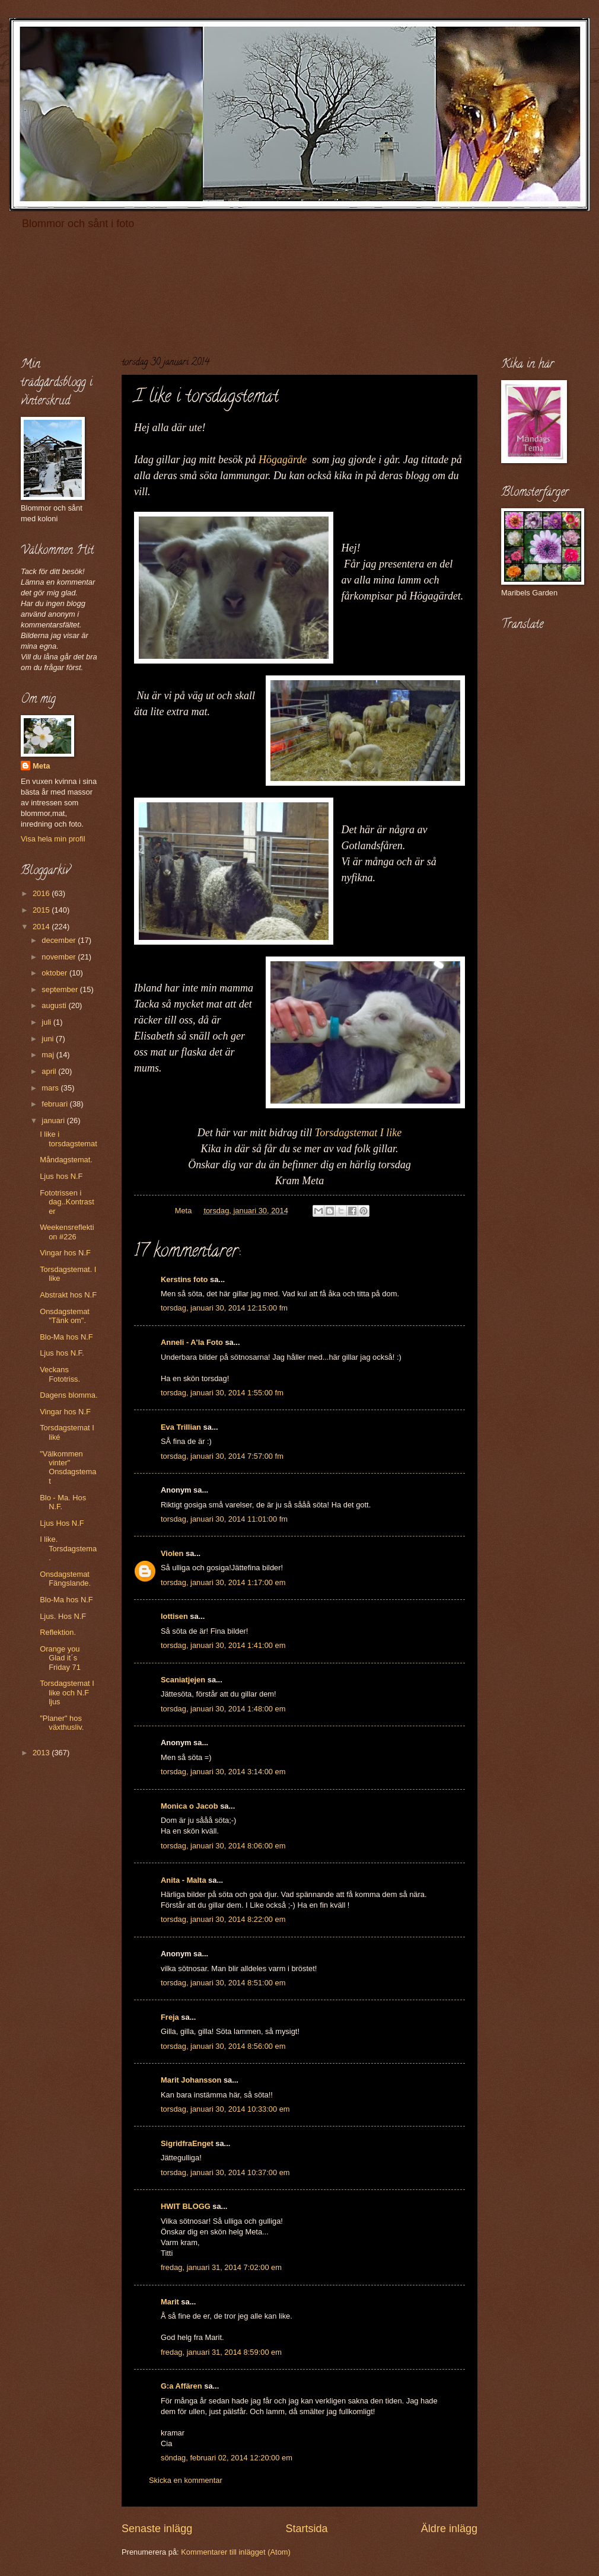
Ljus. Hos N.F (63, 1616)
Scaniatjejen (183, 1679)
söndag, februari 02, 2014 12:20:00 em (226, 2457)
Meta (41, 765)
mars (51, 1087)
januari (54, 1120)
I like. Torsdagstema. (68, 1548)
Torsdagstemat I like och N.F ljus (67, 1692)
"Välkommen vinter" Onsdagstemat (68, 1467)
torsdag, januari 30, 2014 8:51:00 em (223, 1982)
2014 (42, 926)
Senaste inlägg (157, 2528)
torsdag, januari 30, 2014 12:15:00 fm (224, 1307)
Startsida (306, 2528)
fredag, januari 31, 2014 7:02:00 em (221, 2267)
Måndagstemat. (66, 1159)
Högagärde (283, 460)
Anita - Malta (183, 1880)
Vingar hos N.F (65, 1252)
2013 (42, 1752)
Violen (172, 1553)
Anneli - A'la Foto (192, 1342)
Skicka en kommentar (185, 2480)
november (60, 956)
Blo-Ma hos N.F (66, 1336)
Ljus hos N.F (61, 1176)
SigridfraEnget (187, 2143)
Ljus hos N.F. (62, 1352)
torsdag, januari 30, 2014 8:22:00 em (223, 1919)
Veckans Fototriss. (60, 1374)
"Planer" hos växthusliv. (62, 1723)
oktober (55, 972)
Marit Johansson (191, 2080)
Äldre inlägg (449, 2528)
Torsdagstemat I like (358, 1133)
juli (47, 1022)
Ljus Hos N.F (62, 1523)
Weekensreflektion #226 (67, 1232)
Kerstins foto (184, 1279)
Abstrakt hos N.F (68, 1294)
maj (49, 1054)
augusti (55, 1005)
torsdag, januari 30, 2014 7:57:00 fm (222, 1456)
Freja (170, 2017)
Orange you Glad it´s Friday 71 (60, 1658)
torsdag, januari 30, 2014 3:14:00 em (223, 1771)
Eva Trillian (181, 1427)
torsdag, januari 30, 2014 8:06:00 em (223, 1845)
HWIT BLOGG (186, 2206)
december (60, 940)
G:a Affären (181, 2385)
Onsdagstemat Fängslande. (65, 1578)
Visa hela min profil (53, 838)
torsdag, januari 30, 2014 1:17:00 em (223, 1582)
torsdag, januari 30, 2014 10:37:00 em (225, 2172)
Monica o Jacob (189, 1806)
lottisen (174, 1616)
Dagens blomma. (68, 1395)
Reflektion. (58, 1632)
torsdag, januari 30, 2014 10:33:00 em (225, 2109)
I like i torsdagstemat (68, 1138)
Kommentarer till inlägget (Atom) (236, 2552)
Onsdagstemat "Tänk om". (65, 1316)
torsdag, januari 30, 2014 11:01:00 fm (224, 1519)
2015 (42, 910)
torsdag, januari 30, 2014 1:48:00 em (223, 1708)
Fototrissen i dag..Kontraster (67, 1202)
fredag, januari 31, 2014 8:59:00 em (221, 2352)
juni (49, 1038)
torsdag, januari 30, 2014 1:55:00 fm (222, 1392)
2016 (42, 893)
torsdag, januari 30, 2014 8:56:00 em (223, 2046)
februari (55, 1103)
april (50, 1071)
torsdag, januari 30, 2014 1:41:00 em (223, 1645)
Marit (170, 2301)
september (60, 989)
